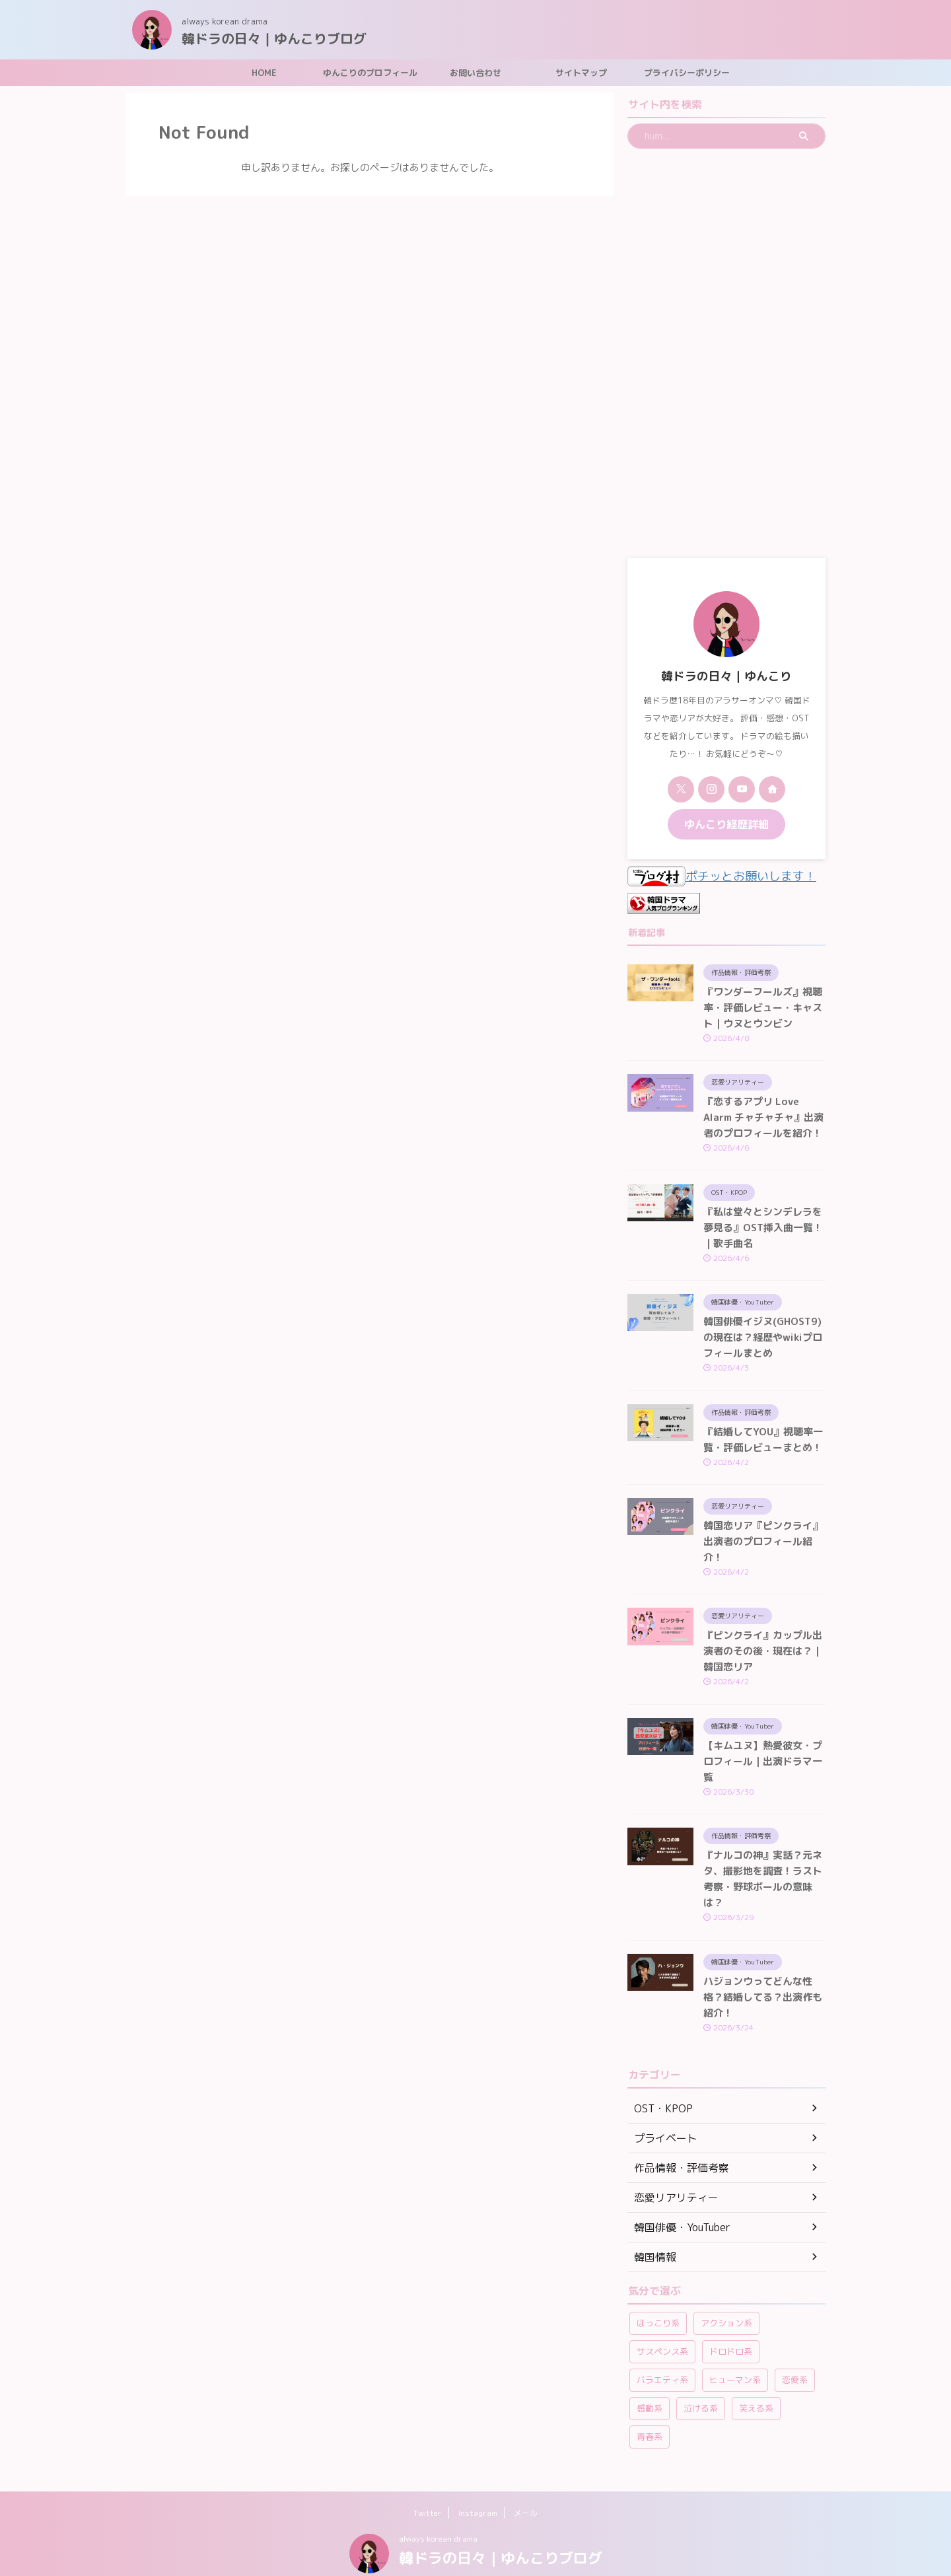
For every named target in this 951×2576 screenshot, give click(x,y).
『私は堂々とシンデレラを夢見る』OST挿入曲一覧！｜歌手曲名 (764, 1236)
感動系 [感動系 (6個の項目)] (649, 2377)
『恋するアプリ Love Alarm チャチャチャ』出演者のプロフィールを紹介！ (763, 1121)
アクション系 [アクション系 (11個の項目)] (726, 2292)
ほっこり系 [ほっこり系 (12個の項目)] (658, 2292)
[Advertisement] (726, 353)
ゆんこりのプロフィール (370, 73)
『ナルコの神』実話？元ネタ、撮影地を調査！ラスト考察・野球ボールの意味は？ (763, 1867)
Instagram (477, 2481)
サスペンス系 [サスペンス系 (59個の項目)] (662, 2320)
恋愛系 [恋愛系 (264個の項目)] (795, 2349)
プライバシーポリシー (687, 73)
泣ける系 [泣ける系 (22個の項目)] (701, 2377)
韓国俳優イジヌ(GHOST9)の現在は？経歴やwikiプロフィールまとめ (764, 1349)
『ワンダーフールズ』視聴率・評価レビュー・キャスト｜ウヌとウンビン (763, 1008)
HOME (264, 73)
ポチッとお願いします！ (710, 875)
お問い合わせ (475, 73)
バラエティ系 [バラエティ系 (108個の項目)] (662, 2349)
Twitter (427, 2481)
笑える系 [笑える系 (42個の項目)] (756, 2377)
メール (526, 2481)
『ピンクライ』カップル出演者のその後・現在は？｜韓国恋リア (763, 1656)
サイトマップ (581, 73)
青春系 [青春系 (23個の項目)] (649, 2406)
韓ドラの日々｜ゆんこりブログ (274, 38)
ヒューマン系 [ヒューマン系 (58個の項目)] (735, 2349)
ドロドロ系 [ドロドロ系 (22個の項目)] (730, 2320)
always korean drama (438, 2507)
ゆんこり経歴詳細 (726, 823)
